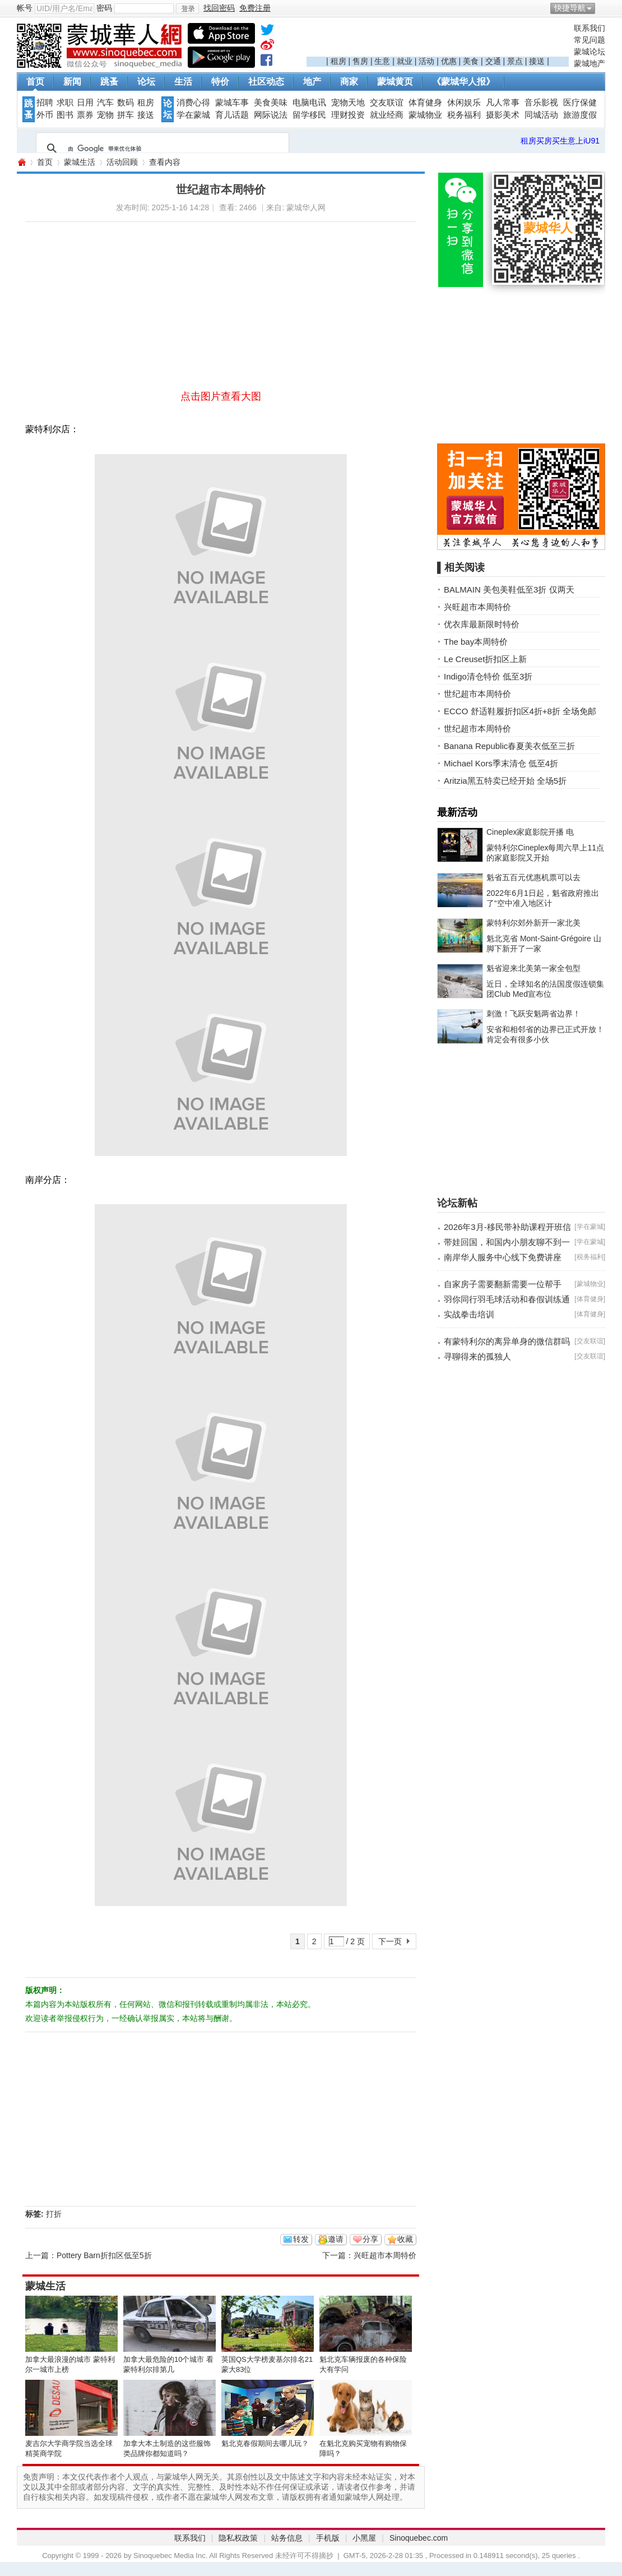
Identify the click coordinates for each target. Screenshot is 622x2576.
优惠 (449, 61)
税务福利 (464, 114)
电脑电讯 (309, 102)
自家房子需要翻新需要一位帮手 (502, 1284)
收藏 (405, 2239)
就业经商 (386, 114)
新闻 (72, 81)
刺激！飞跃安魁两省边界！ (533, 1013)
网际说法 (270, 114)
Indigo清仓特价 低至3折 (488, 676)
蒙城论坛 (589, 51)
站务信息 (287, 2537)
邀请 (336, 2239)
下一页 (390, 1941)
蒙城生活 (79, 162)
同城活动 (541, 114)
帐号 (25, 7)
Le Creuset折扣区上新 (485, 659)
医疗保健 (580, 102)
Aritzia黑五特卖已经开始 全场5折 (505, 780)
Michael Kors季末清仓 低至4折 (501, 763)
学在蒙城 (193, 114)
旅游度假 (580, 114)
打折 (54, 2213)
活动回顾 (122, 162)
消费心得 (193, 102)
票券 (85, 114)
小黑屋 (364, 2537)
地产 (312, 81)
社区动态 (266, 81)
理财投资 (348, 114)
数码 (125, 102)
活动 (426, 61)
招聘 (44, 102)
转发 (301, 2239)
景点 (515, 61)
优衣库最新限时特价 (481, 624)
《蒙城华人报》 (463, 81)
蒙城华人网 (21, 162)
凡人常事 (502, 102)
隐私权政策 (238, 2537)
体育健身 (425, 102)
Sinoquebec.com (418, 2537)
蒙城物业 (425, 114)
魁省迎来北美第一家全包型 (533, 968)
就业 (404, 61)
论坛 (146, 81)
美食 (471, 61)
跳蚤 (109, 81)
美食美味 (270, 102)
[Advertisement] (438, 40)
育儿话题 (232, 114)
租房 (338, 61)
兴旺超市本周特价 (385, 2255)
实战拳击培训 (469, 1314)
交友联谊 (386, 102)
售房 (360, 61)
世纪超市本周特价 (477, 694)
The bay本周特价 (476, 641)
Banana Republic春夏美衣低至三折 (509, 746)
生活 (183, 81)
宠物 (105, 114)
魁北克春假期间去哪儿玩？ (265, 2443)
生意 (382, 61)
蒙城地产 (589, 63)
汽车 (105, 102)
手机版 (328, 2537)
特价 (220, 81)
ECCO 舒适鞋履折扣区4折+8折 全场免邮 (520, 711)
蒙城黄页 (395, 81)
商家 (349, 81)
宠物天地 (348, 102)
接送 (537, 61)
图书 (65, 114)
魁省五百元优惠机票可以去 (533, 877)
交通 (493, 61)
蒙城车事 (232, 102)
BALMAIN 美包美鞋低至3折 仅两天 (509, 589)
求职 (65, 102)
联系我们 (589, 28)
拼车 (125, 114)
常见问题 (589, 39)
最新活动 (457, 812)
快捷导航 (570, 7)
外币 (44, 114)
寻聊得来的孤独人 (477, 1356)
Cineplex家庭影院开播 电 (530, 831)
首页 (35, 81)
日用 (85, 102)
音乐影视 (541, 102)
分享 (370, 2239)
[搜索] (161, 148)
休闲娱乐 (464, 102)
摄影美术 (502, 114)
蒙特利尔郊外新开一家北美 (533, 922)
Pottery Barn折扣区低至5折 (104, 2255)
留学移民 (309, 114)
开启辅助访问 (602, 8)
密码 (104, 7)
